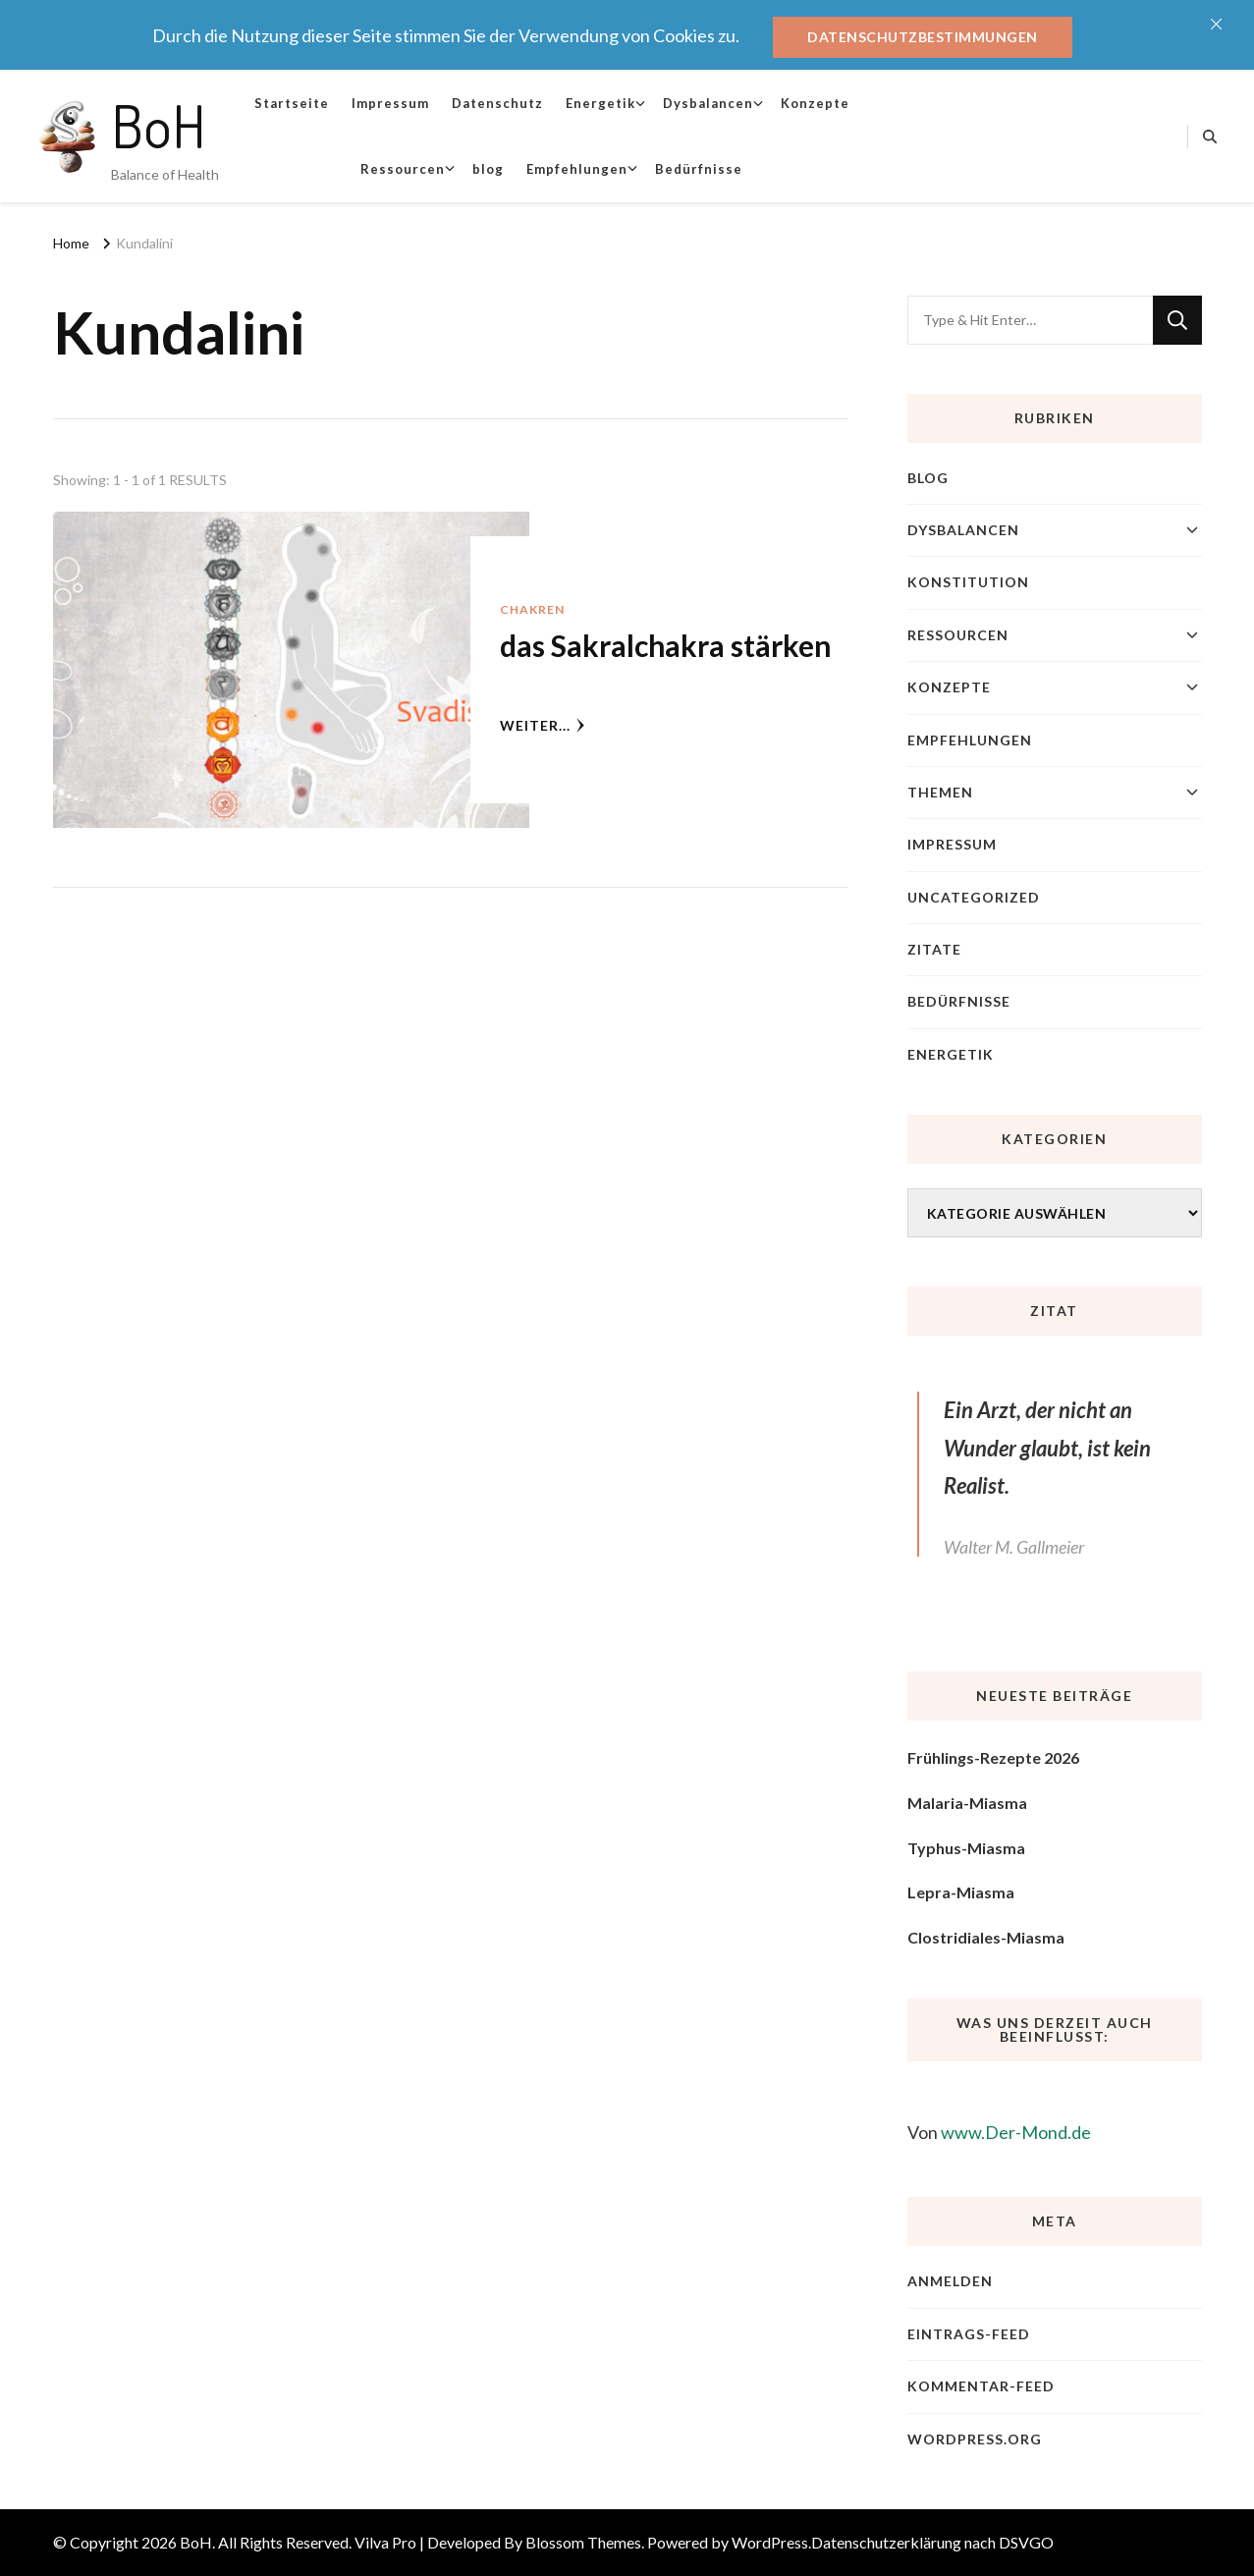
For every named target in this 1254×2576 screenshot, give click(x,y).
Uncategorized (973, 897)
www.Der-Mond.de (1016, 2132)
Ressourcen (402, 169)
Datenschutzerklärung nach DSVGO (932, 2542)
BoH (158, 124)
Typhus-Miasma (966, 1847)
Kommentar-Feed (981, 2386)
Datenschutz (497, 103)
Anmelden (950, 2281)
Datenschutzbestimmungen (922, 36)
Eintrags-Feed (968, 2334)
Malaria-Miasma (967, 1802)
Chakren (532, 609)
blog (488, 169)
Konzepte (815, 103)
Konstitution (968, 582)
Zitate (934, 949)
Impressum (390, 103)
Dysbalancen (708, 103)
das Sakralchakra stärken (665, 645)
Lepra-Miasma (960, 1892)
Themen (940, 792)
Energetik (600, 103)
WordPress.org (974, 2439)
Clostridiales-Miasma (985, 1937)
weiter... (542, 725)
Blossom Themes (583, 2542)
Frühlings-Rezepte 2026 (993, 1757)
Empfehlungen (576, 169)
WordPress (770, 2542)
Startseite (291, 103)
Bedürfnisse (698, 169)
